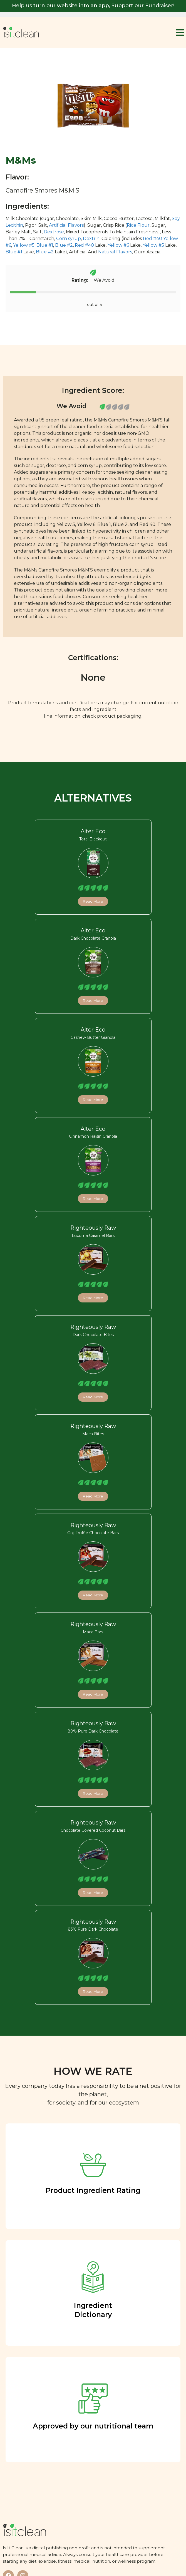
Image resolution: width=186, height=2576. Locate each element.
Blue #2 (64, 245)
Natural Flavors (115, 251)
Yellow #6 (118, 245)
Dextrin (91, 238)
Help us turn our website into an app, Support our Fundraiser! (93, 6)
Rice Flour (138, 225)
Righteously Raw (93, 1227)
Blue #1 (44, 245)
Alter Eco (93, 831)
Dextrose (54, 231)
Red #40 (152, 238)
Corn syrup (68, 238)
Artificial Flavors (66, 225)
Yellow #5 (23, 245)
